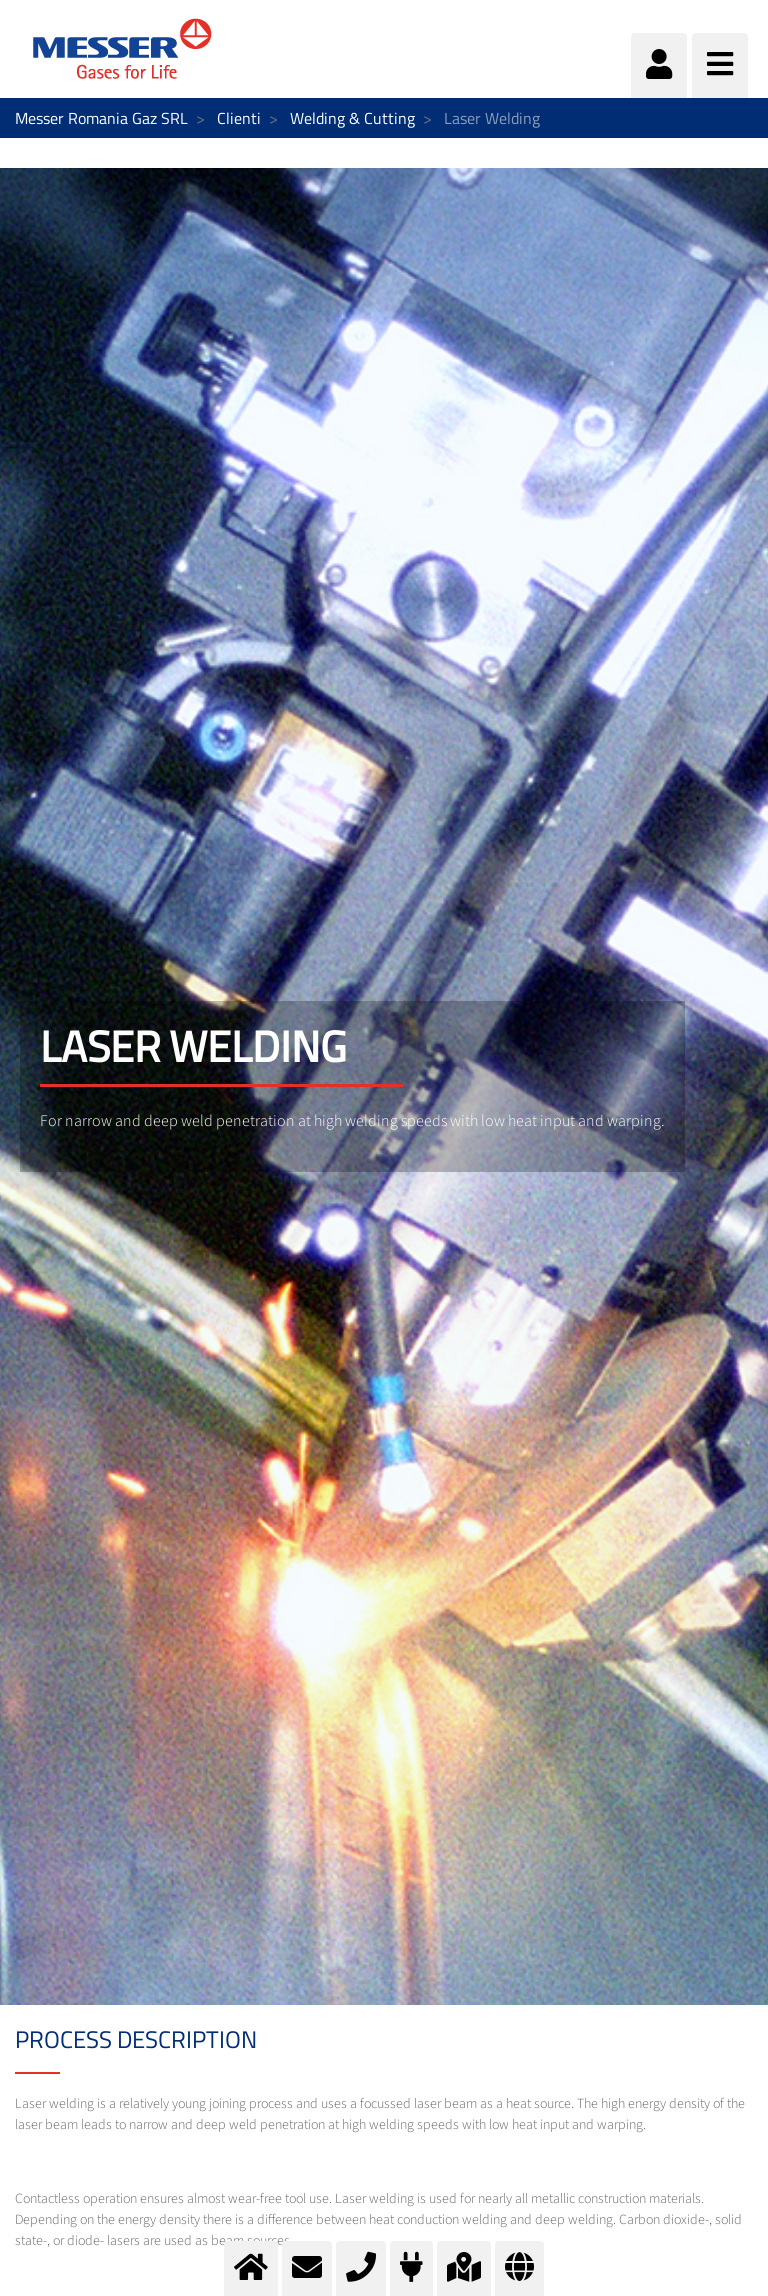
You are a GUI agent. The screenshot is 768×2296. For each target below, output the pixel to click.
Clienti (239, 118)
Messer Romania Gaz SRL (101, 118)
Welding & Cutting (352, 118)
